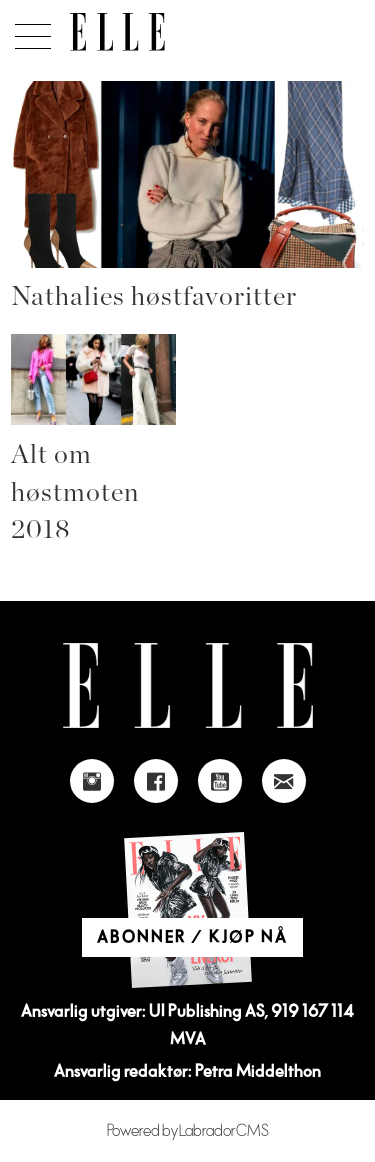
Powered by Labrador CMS (188, 1131)
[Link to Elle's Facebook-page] (156, 781)
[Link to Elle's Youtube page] (220, 781)
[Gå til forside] (117, 32)
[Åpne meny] (29, 31)
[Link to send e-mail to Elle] (284, 781)
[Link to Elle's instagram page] (92, 781)
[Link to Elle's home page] (188, 685)
